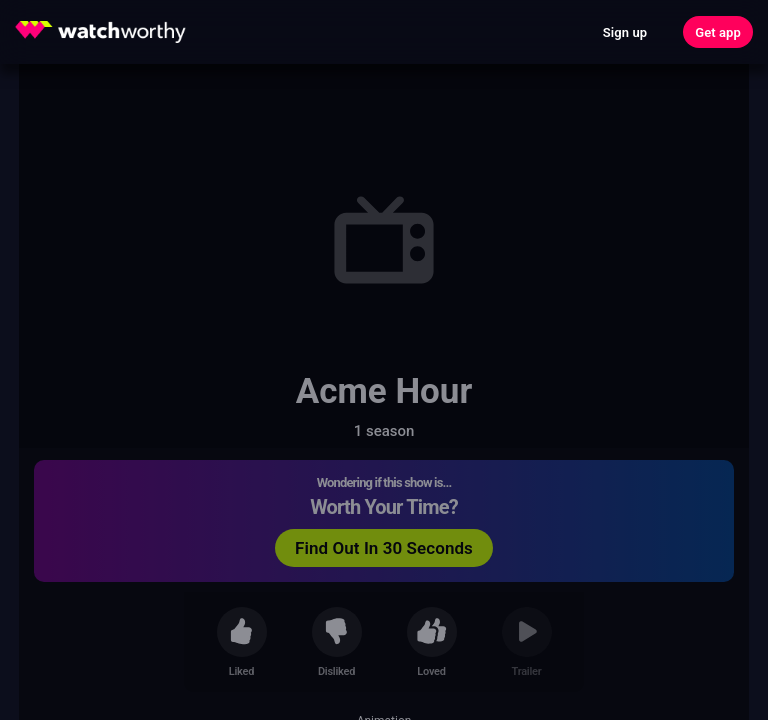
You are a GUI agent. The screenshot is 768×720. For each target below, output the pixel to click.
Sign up (625, 32)
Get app (718, 32)
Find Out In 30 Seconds (384, 548)
